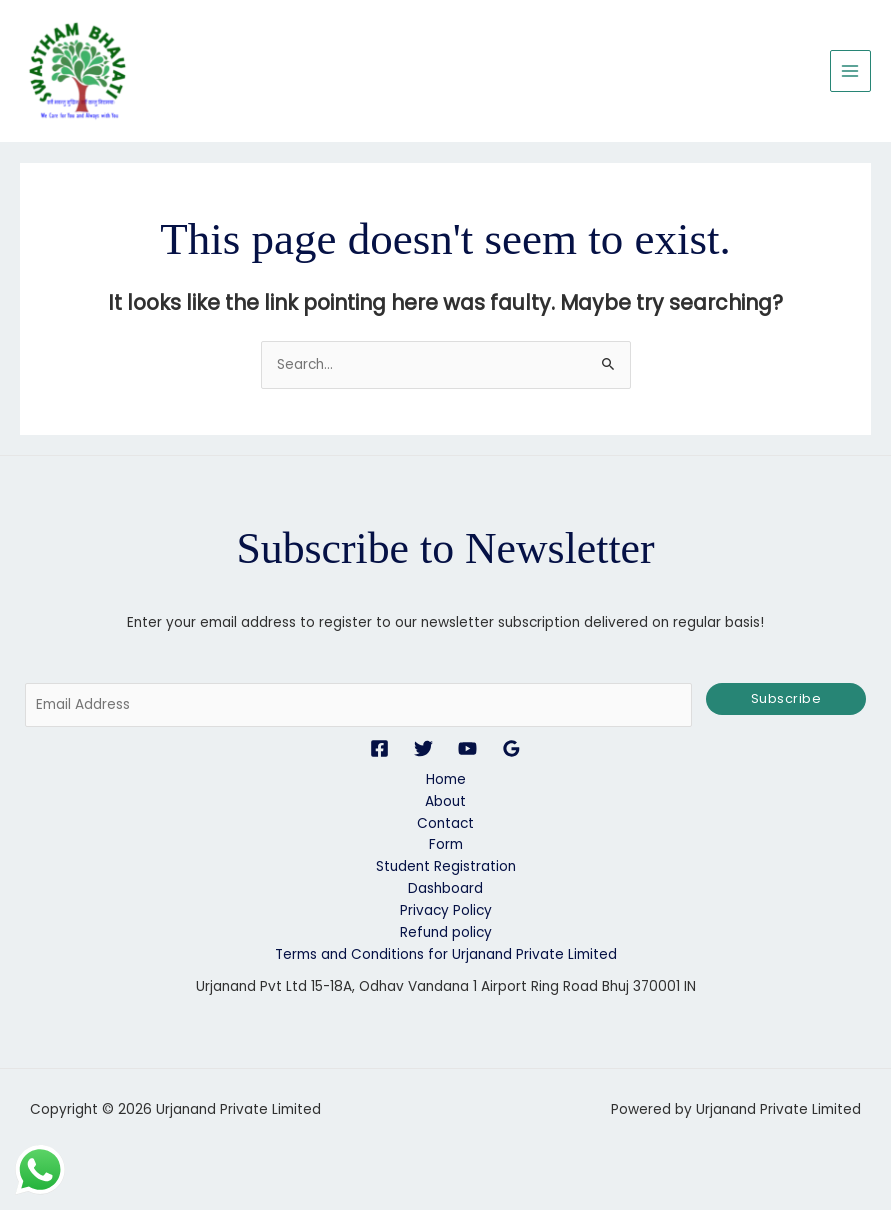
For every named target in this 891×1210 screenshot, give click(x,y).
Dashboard (445, 889)
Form (446, 846)
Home (446, 780)
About (445, 802)
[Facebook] (379, 749)
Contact (445, 824)
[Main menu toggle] (850, 71)
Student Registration (446, 868)
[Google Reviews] (511, 749)
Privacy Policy (446, 911)
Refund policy (446, 933)
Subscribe (786, 699)
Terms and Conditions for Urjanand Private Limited (446, 955)
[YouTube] (467, 749)
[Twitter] (423, 749)
